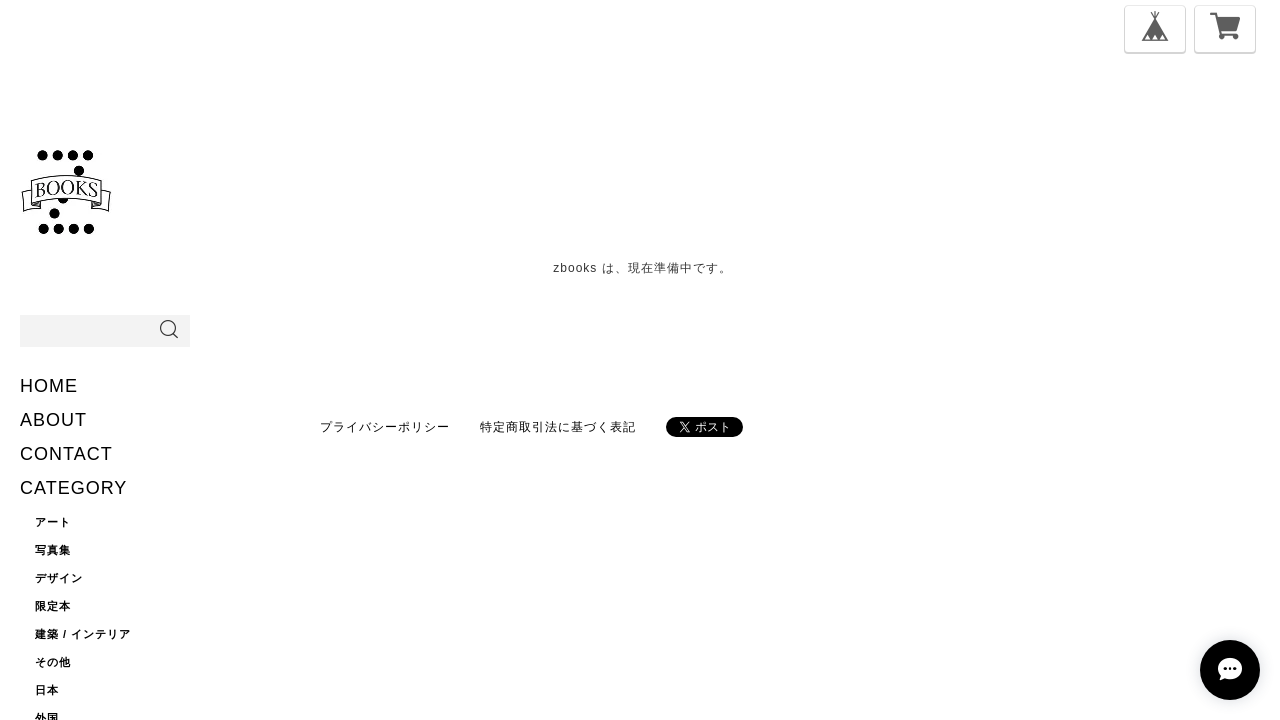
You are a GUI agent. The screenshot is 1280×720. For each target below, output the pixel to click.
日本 (47, 690)
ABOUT (53, 420)
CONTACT (66, 454)
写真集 (53, 550)
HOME (49, 386)
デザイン (59, 578)
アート (53, 522)
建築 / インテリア (83, 634)
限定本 (53, 606)
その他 (53, 662)
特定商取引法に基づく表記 (558, 427)
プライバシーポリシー (385, 427)
